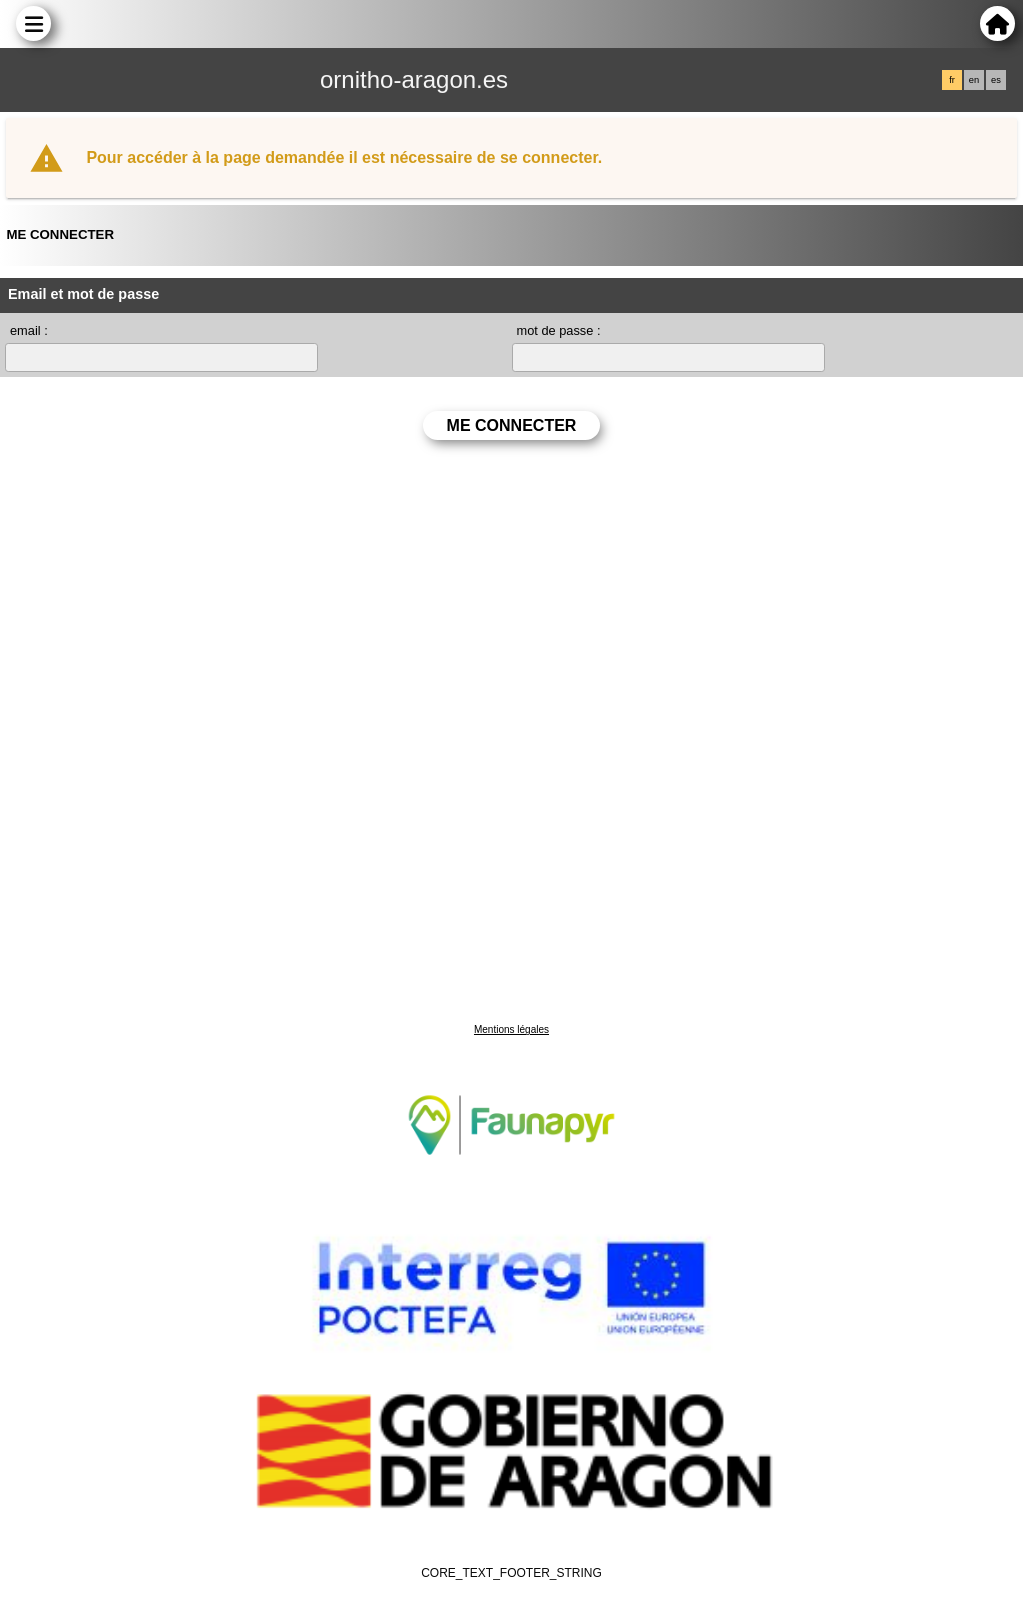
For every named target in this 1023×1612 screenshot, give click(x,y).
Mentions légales (511, 1029)
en (974, 80)
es (996, 80)
